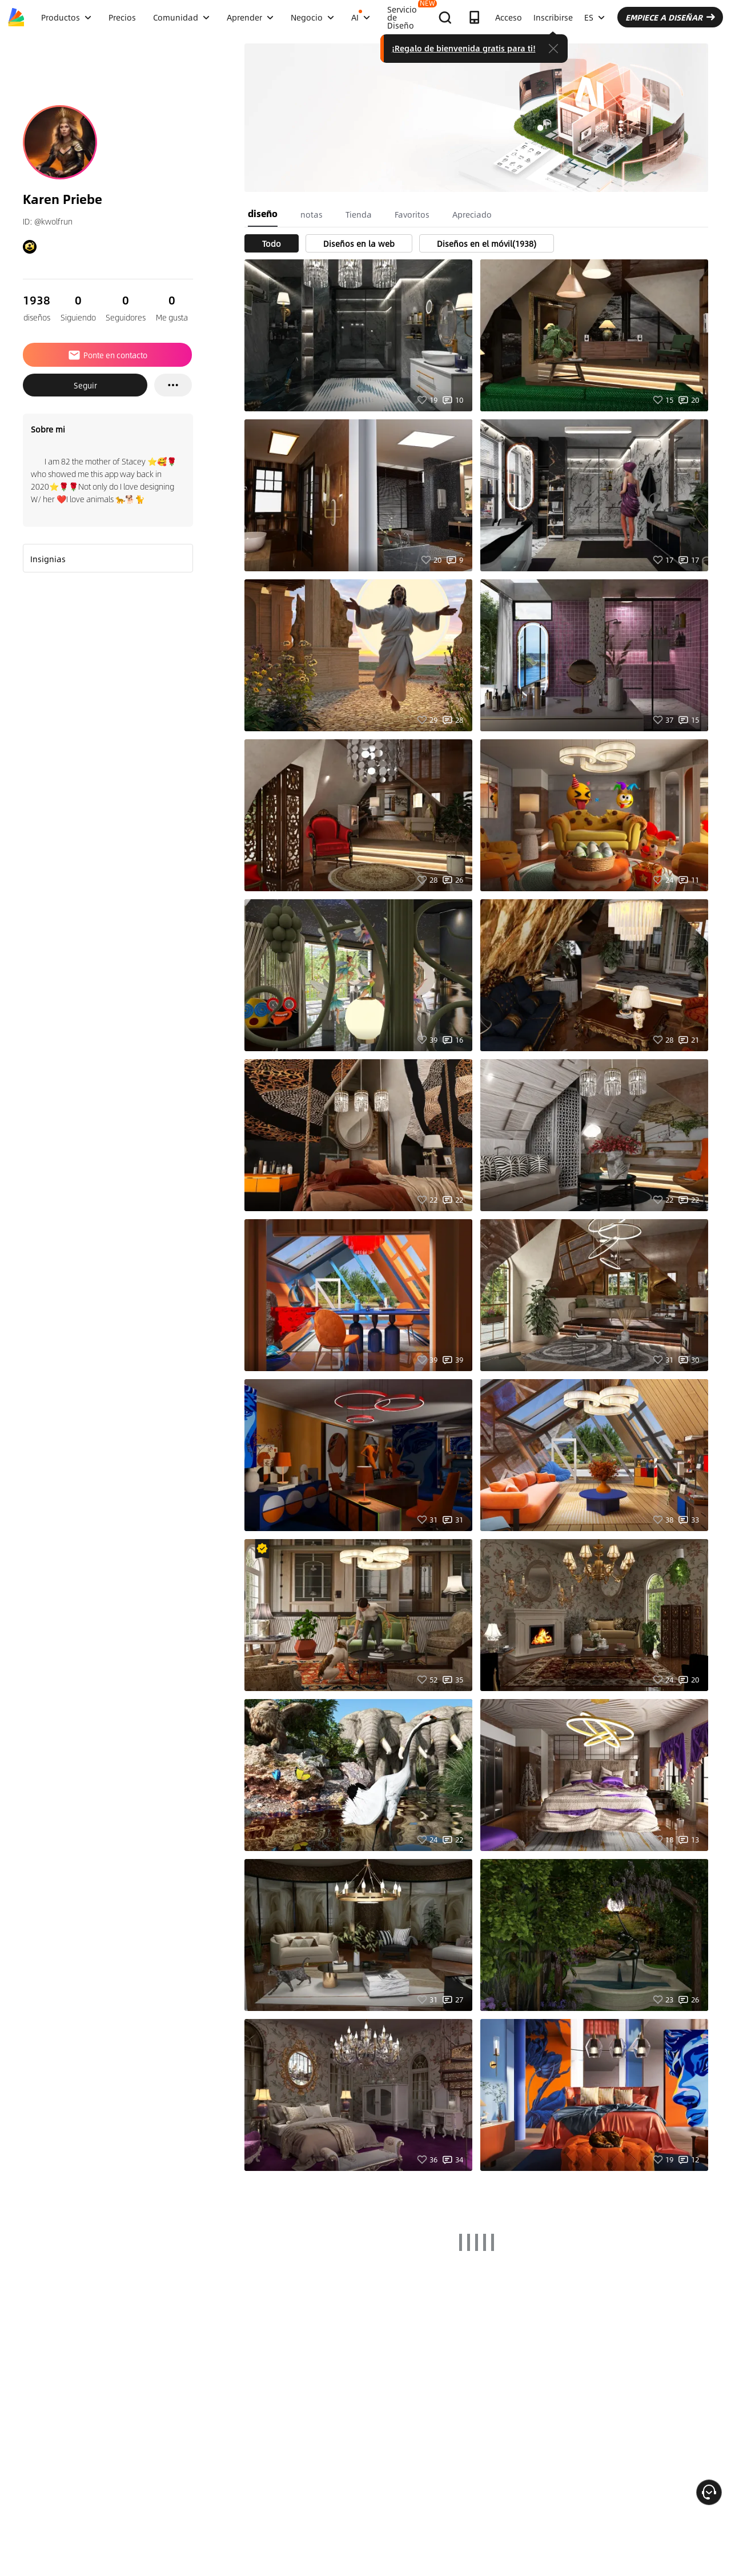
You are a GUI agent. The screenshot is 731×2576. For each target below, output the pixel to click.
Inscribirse (553, 17)
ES (594, 17)
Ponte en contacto (107, 355)
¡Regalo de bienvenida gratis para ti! (464, 48)
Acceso (508, 17)
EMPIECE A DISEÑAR (670, 17)
